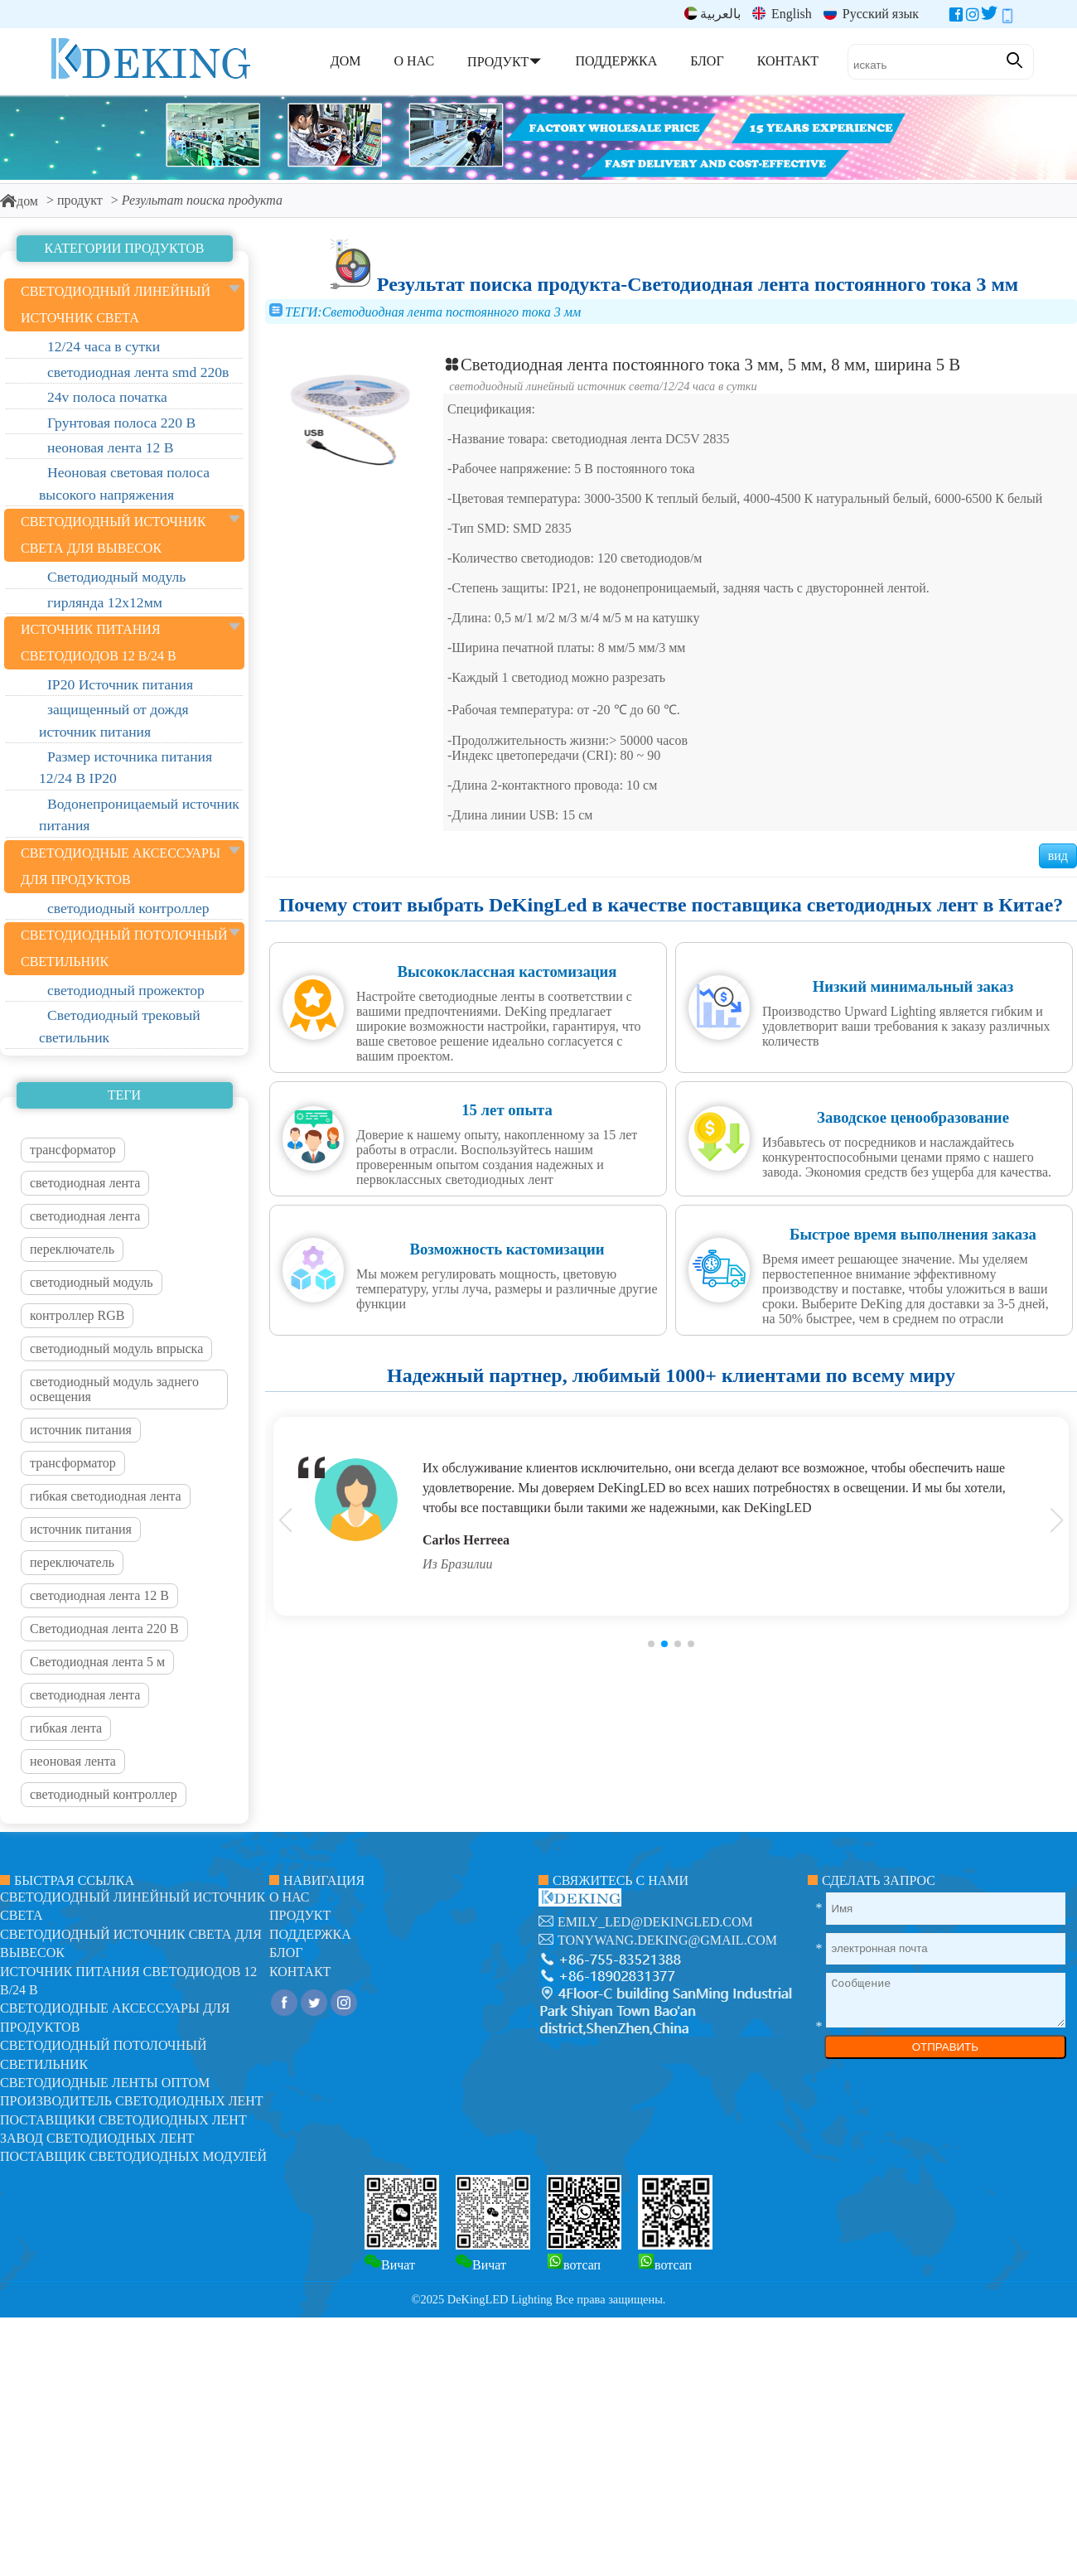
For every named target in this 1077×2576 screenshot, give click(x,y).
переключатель (72, 1249)
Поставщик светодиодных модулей (133, 2156)
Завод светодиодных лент (97, 2138)
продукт (80, 200)
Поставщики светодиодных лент (123, 2120)
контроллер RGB (77, 1315)
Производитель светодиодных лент (131, 2101)
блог (285, 1952)
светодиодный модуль (91, 1282)
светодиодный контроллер (103, 1794)
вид (1058, 855)
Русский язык (871, 14)
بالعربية (712, 14)
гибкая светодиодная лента (105, 1496)
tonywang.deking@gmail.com (667, 1940)
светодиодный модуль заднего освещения (114, 1389)
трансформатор (73, 1150)
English (782, 14)
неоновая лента (73, 1761)
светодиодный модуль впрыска (116, 1348)
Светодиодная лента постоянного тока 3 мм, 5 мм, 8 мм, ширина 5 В (701, 364)
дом (19, 201)
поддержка (310, 1934)
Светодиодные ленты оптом (105, 2083)
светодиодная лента (85, 1183)
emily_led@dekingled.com (655, 1922)
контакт (300, 1972)
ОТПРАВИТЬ (945, 2047)
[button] (651, 1644)
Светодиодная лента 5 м (97, 1662)
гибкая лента (66, 1728)
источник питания (81, 1430)
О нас (289, 1897)
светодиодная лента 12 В (99, 1595)
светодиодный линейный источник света (554, 386)
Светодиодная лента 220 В (104, 1628)
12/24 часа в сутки (710, 386)
